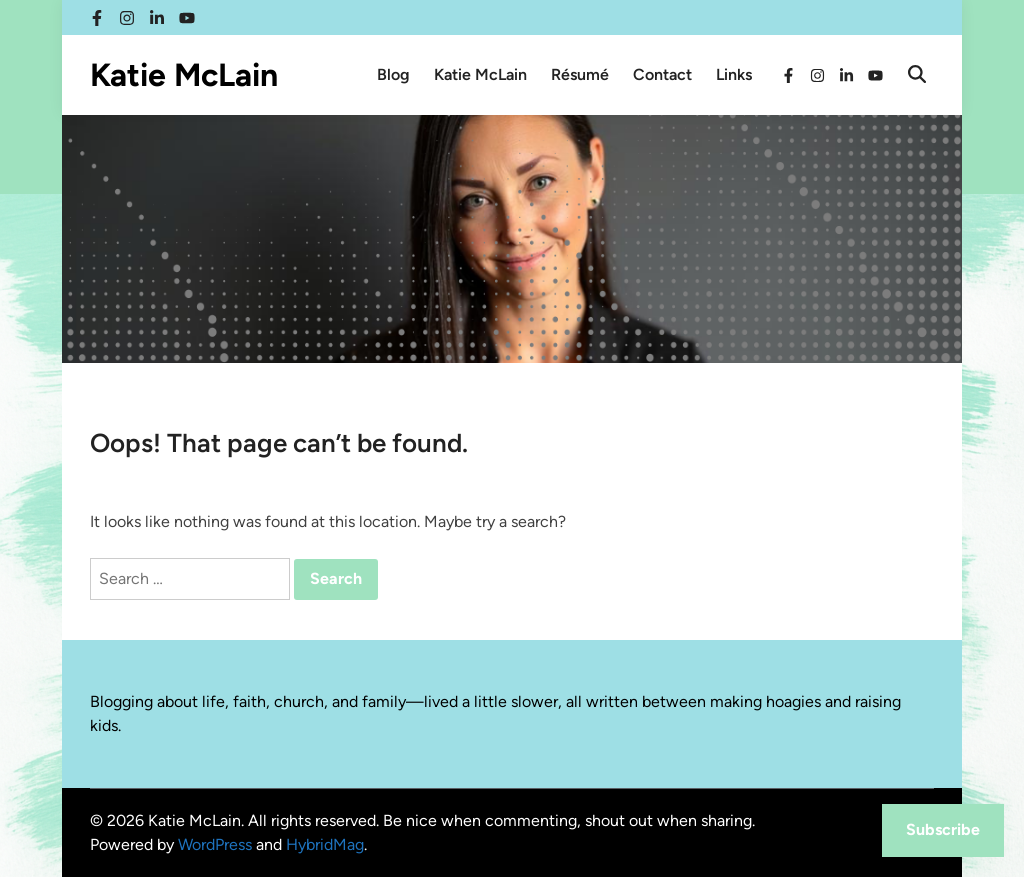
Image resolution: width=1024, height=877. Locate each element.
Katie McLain (184, 75)
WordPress (215, 844)
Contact (662, 74)
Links (734, 74)
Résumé (580, 74)
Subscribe (943, 829)
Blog (393, 74)
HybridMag (325, 844)
